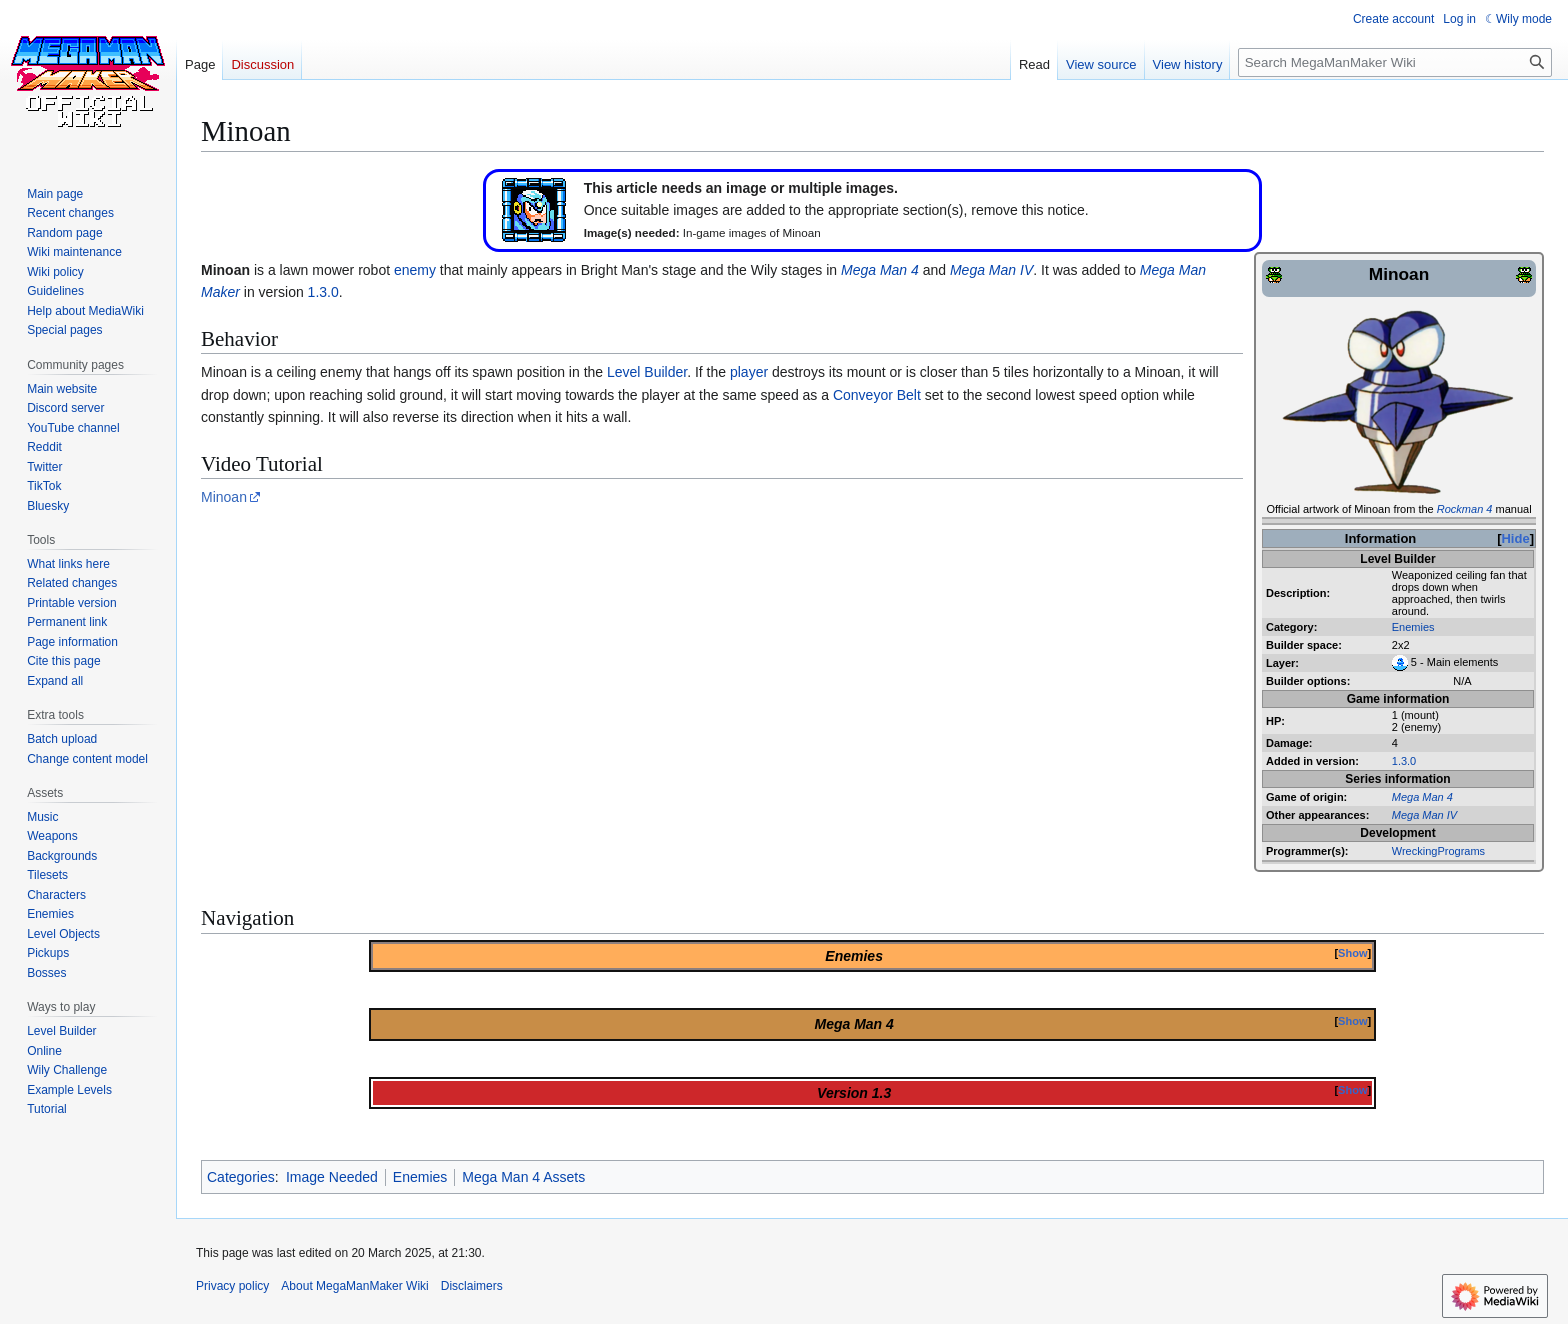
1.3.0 (1404, 761)
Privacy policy (232, 1286)
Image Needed (332, 1177)
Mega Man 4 (1422, 797)
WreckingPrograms (1438, 851)
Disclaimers (472, 1286)
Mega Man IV (1424, 815)
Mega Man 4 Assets (523, 1177)
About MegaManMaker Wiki (354, 1286)
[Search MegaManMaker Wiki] (1395, 62)
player (749, 372)
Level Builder (647, 372)
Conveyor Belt (877, 395)
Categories (241, 1177)
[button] (55, 681)
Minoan (224, 497)
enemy (415, 270)
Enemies (1413, 627)
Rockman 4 (1465, 509)
